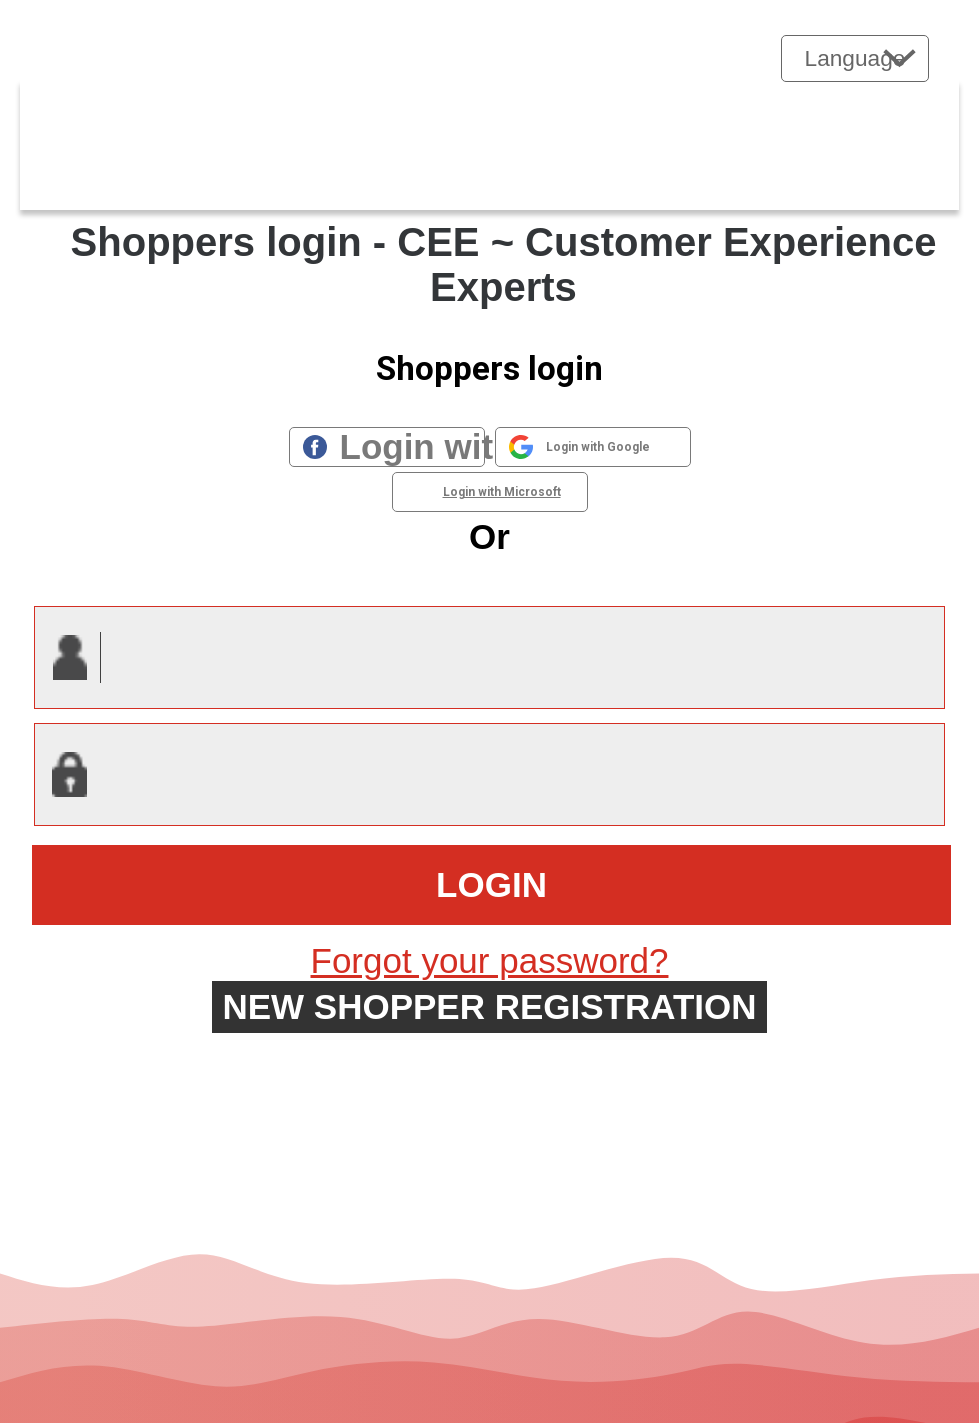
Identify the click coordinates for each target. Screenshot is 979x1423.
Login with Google (598, 447)
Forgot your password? (490, 960)
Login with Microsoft (502, 492)
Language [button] (855, 58)
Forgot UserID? (489, 1052)
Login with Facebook (412, 446)
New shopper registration (489, 1006)
